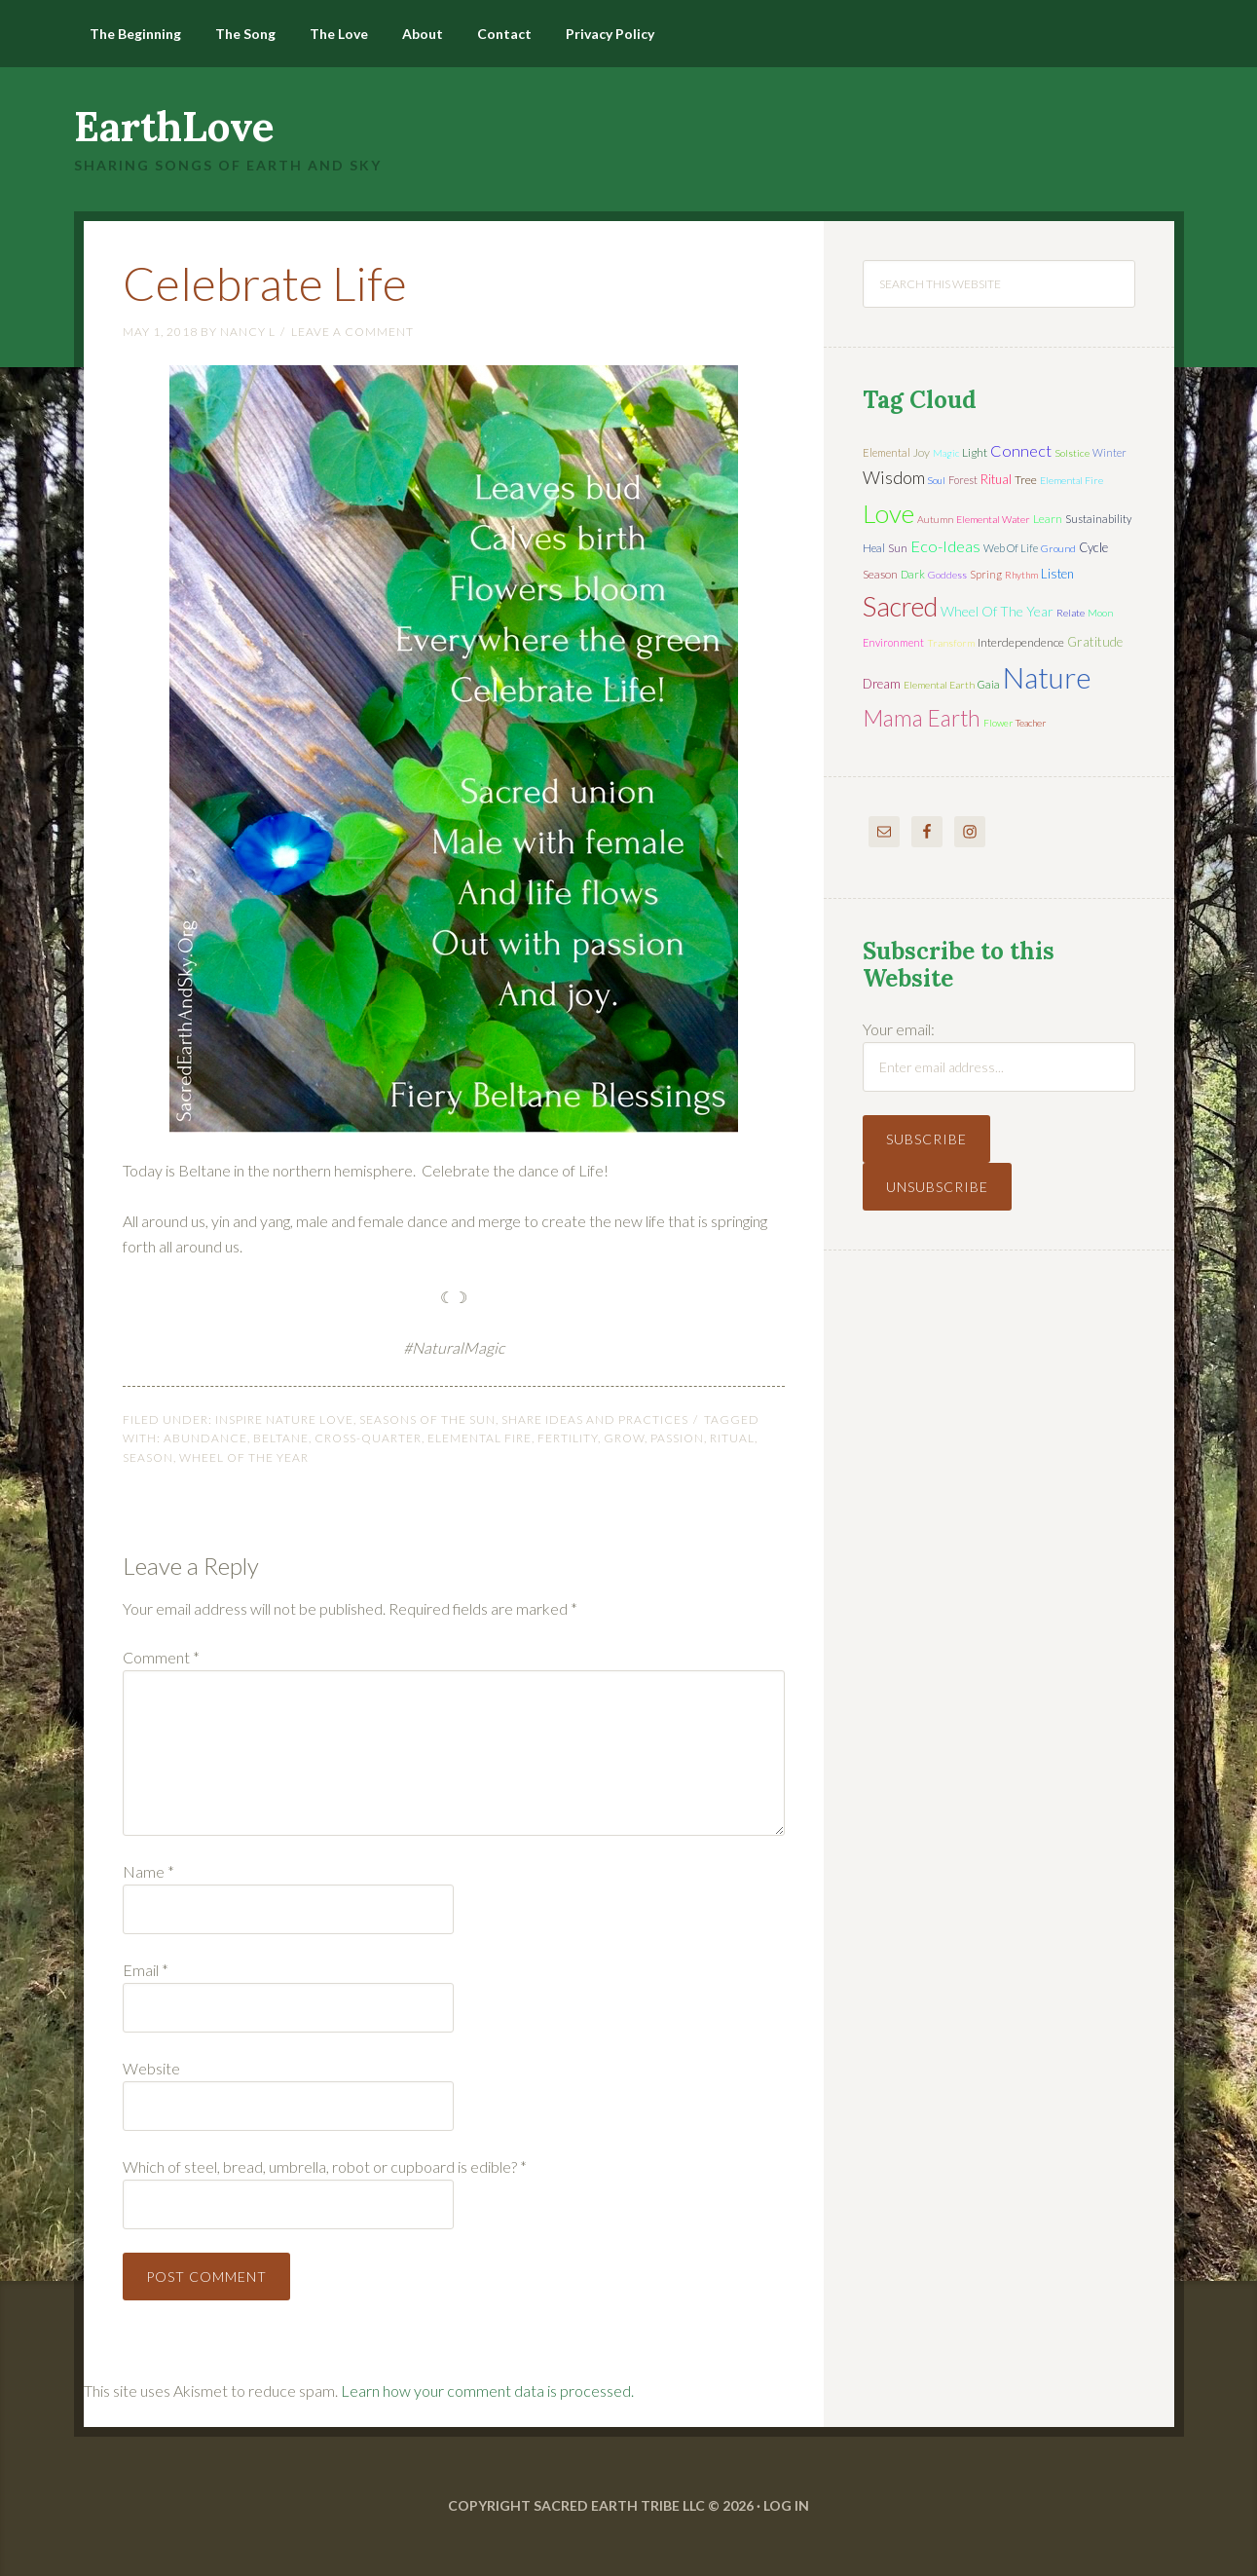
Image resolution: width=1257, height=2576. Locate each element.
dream (882, 683)
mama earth (921, 718)
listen (1057, 573)
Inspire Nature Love (284, 1419)
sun (897, 548)
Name (148, 1871)
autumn (935, 519)
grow (624, 1438)
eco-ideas (945, 546)
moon (1100, 612)
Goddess (947, 574)
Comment (161, 1657)
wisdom (894, 477)
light (974, 452)
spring (986, 574)
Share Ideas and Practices (594, 1419)
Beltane (281, 1438)
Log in (786, 2505)
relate (1070, 612)
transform (951, 643)
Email (145, 1969)
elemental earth (939, 685)
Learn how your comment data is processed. (487, 2390)
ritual (732, 1438)
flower (998, 722)
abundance (205, 1438)
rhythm (1021, 574)
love (888, 513)
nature (1047, 676)
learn (1047, 518)
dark (913, 574)
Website (151, 2068)
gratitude (1095, 642)
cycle (1093, 547)
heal (874, 547)
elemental (886, 452)
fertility (567, 1438)
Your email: (899, 1029)
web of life (1010, 547)
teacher (1031, 722)
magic (946, 453)
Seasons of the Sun (427, 1419)
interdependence (1021, 642)
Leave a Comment (352, 331)
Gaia (989, 684)
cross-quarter (368, 1438)
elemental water (993, 519)
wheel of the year (244, 1457)
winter (1109, 452)
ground (1058, 548)
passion (677, 1438)
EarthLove (174, 126)
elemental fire (479, 1438)
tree (1026, 479)
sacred (900, 606)
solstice (1072, 453)
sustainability (1098, 518)
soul (936, 480)
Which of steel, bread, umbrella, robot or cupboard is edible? (325, 2166)
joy (921, 452)
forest (963, 479)
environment (893, 642)
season (148, 1457)
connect (1021, 450)
